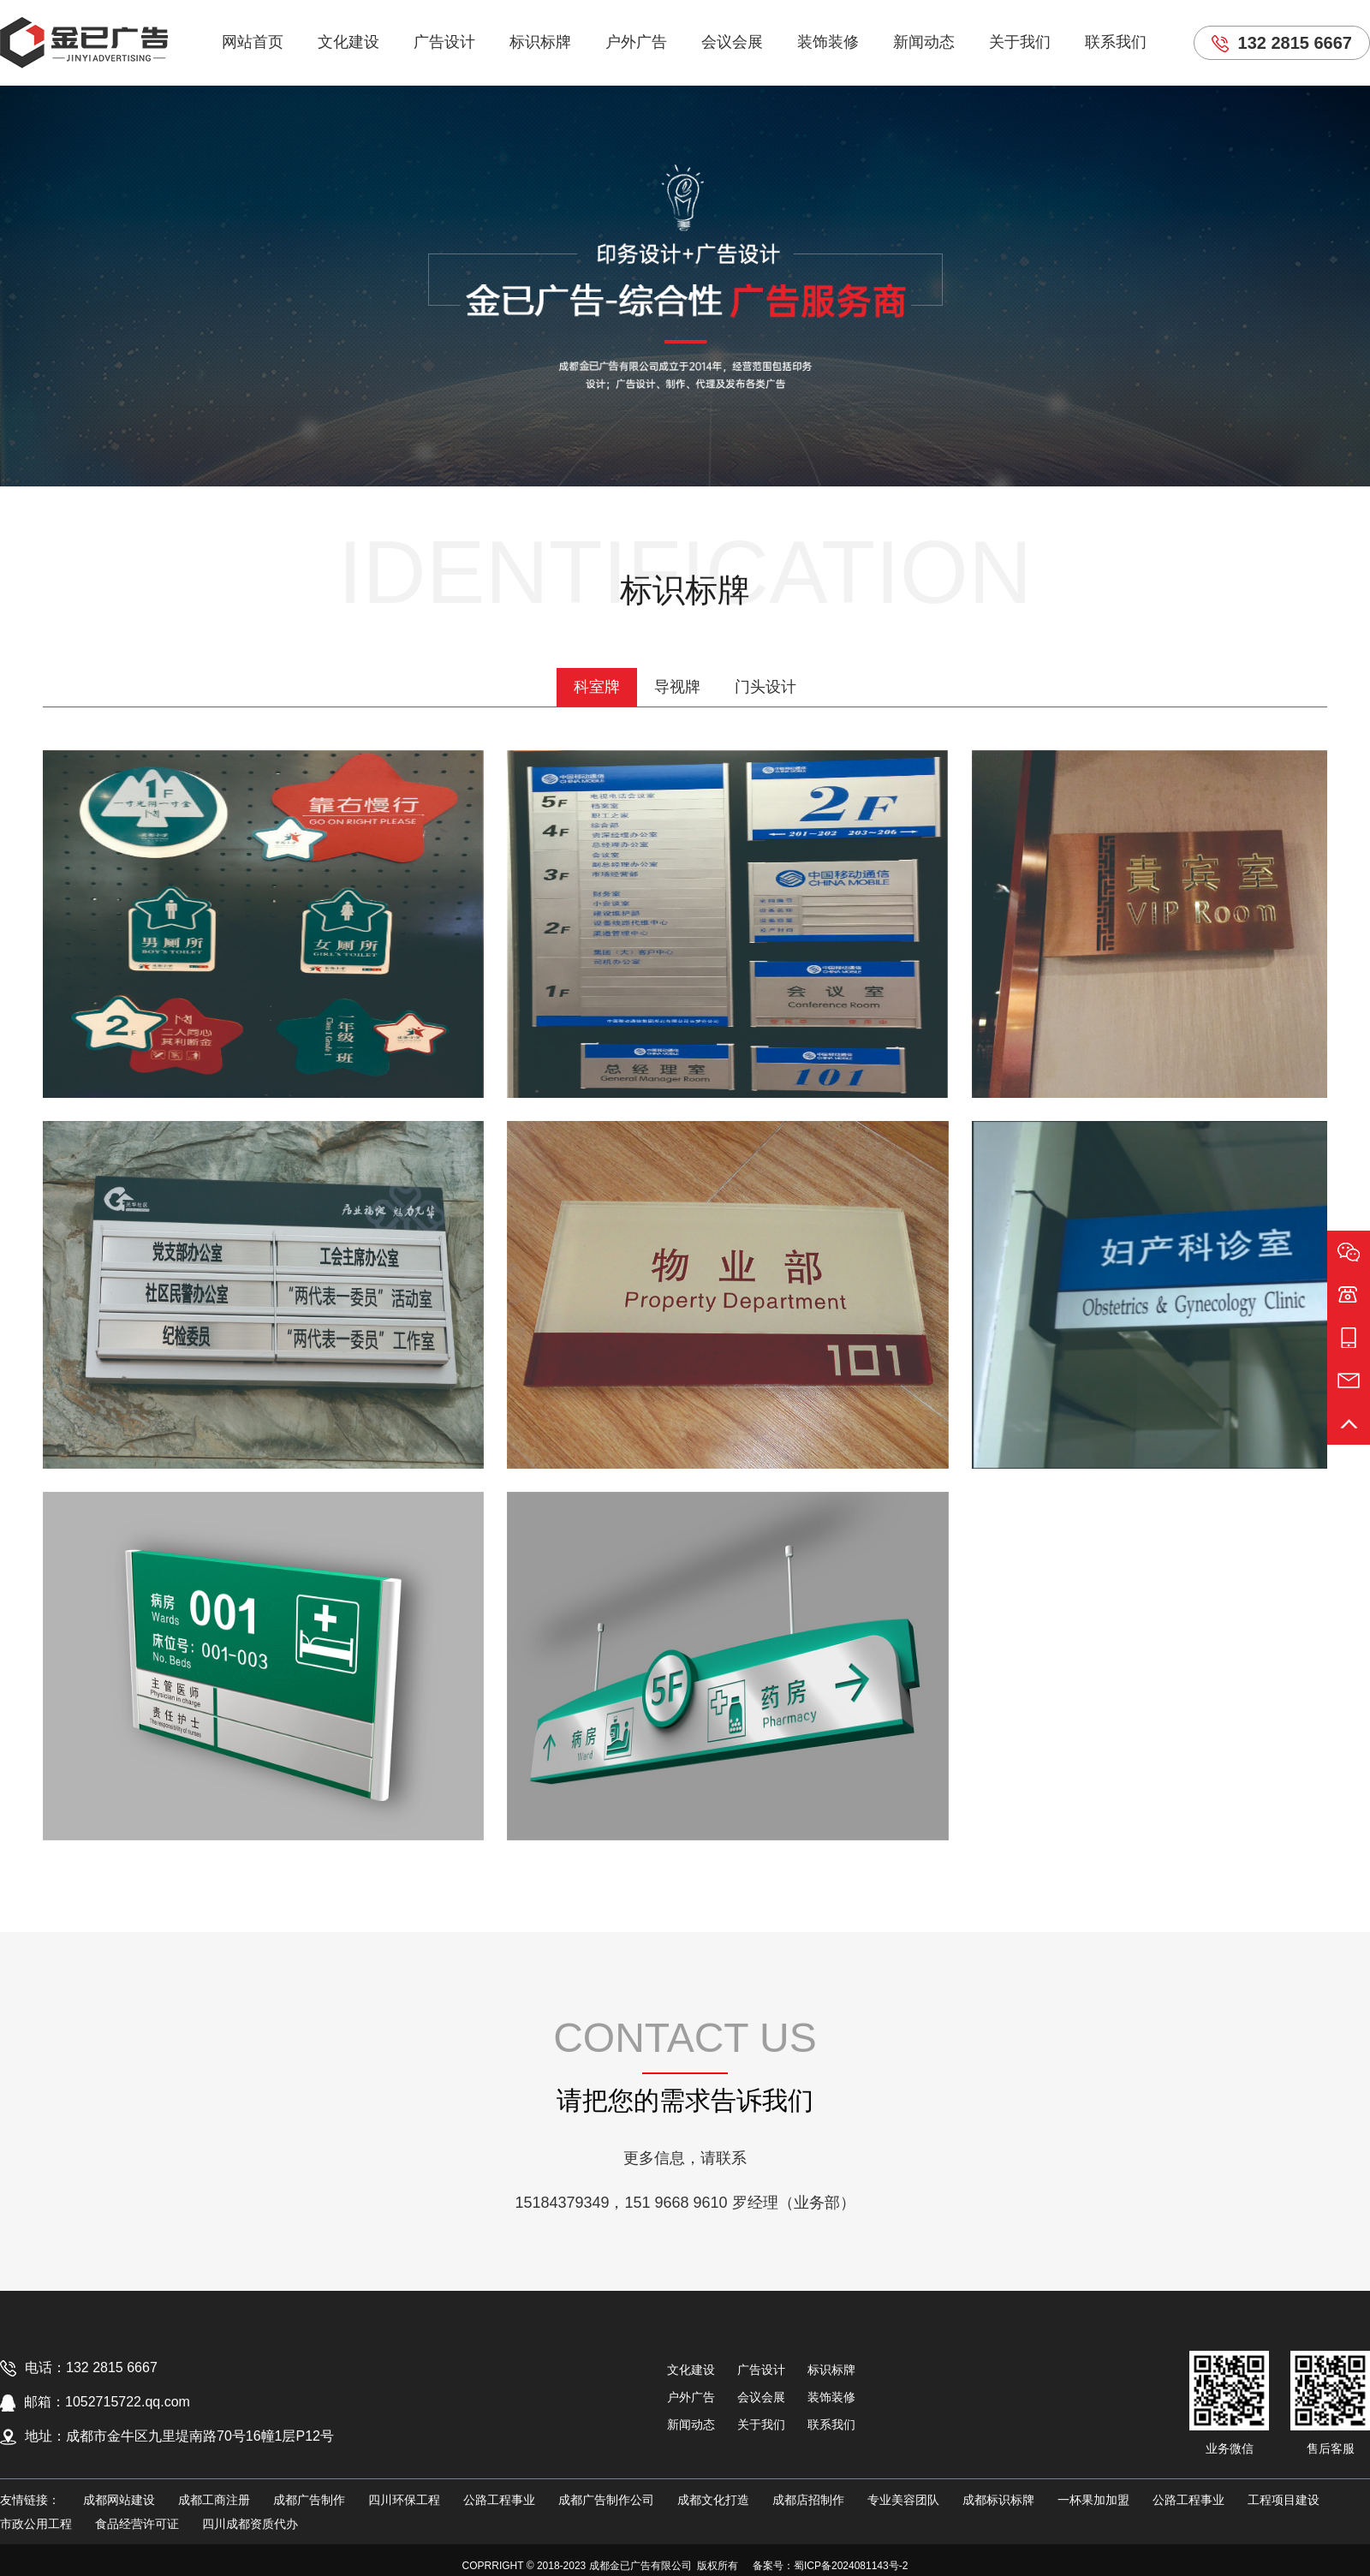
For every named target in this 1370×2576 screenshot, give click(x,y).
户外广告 (636, 42)
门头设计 (765, 686)
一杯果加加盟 (1093, 2500)
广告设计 (444, 42)
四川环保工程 (404, 2500)
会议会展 (732, 42)
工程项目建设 (1283, 2500)
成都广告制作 (309, 2500)
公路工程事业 (499, 2500)
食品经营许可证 (137, 2524)
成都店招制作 (808, 2500)
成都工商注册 (214, 2500)
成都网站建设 (119, 2500)
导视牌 (677, 686)
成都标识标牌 (998, 2500)
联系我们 (1116, 42)
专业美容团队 (903, 2500)
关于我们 (1020, 42)
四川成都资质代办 (250, 2524)
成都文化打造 (713, 2500)
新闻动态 (924, 42)
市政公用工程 (36, 2524)
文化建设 (348, 42)
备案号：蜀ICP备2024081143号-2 (830, 2566)
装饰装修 (828, 42)
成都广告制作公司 (606, 2500)
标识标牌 (540, 42)
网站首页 (252, 42)
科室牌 (597, 686)
